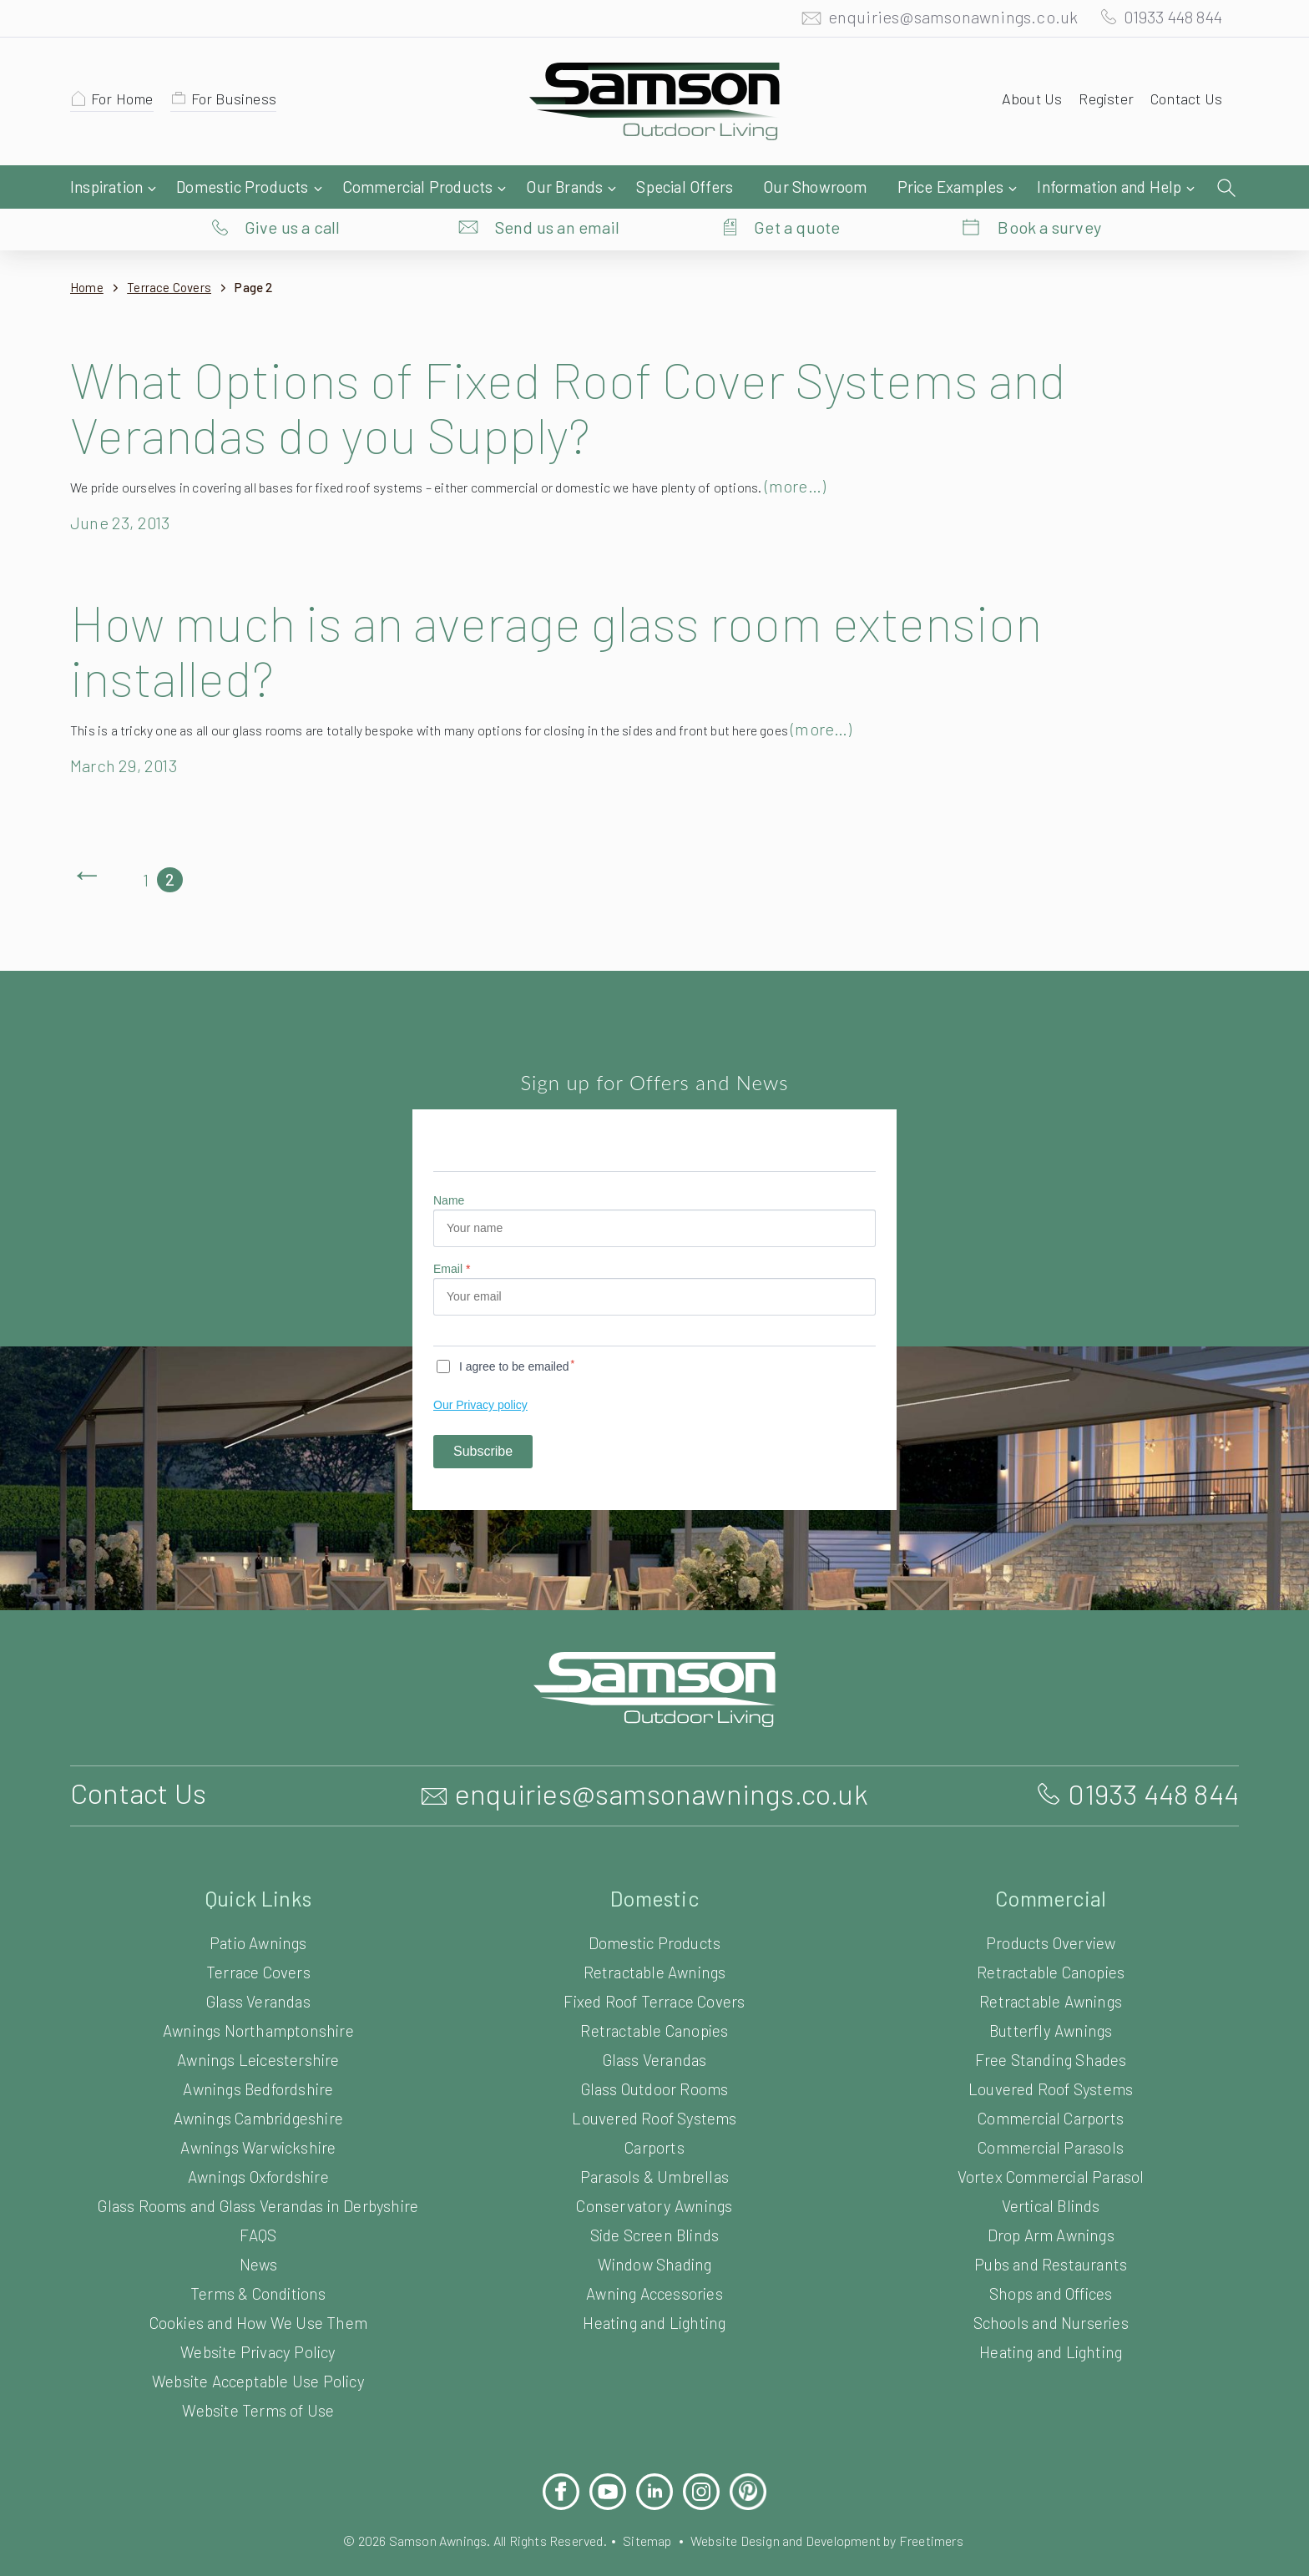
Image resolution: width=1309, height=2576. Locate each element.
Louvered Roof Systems (655, 2085)
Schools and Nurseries (1050, 2289)
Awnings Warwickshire (258, 2114)
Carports (654, 2114)
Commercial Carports (1050, 2085)
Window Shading (654, 2231)
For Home (125, 102)
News (258, 2231)
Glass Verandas (258, 1968)
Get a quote (797, 188)
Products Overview (1051, 1909)
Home (87, 254)
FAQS (258, 2201)
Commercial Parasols (1050, 2114)
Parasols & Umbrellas (655, 2143)
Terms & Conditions (258, 2260)
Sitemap (647, 2507)
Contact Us (1184, 102)
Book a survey (1050, 188)
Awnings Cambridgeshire (258, 2085)
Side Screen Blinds (654, 2201)
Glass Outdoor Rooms (654, 2055)
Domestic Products (655, 1909)
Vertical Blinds (1050, 2172)
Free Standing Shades (1050, 2026)
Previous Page (87, 846)
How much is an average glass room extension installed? (589, 616)
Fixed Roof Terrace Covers (654, 1968)
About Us (1024, 102)
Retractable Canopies (655, 1997)
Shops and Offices (1050, 2260)
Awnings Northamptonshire (258, 1997)
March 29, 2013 (129, 732)
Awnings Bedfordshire (257, 2055)
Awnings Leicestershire (258, 2026)
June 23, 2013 (124, 489)
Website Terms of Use (258, 2377)
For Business (241, 102)
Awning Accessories (654, 2260)
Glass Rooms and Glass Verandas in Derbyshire (258, 2172)
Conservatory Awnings (654, 2172)
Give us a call (292, 188)
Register (1101, 102)
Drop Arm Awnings (1050, 2201)
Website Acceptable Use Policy (258, 2347)
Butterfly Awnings (1050, 1997)
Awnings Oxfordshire (258, 2143)
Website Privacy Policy (258, 2318)
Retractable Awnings (655, 1938)
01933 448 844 (1165, 21)
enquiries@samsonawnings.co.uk (936, 21)
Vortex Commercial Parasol (1051, 2143)
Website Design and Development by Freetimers (840, 2507)
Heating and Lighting (654, 2289)
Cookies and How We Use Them (258, 2289)
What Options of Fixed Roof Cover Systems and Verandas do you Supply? (603, 373)
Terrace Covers (174, 254)
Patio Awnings (259, 1909)
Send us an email (558, 188)
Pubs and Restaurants (1051, 2231)
